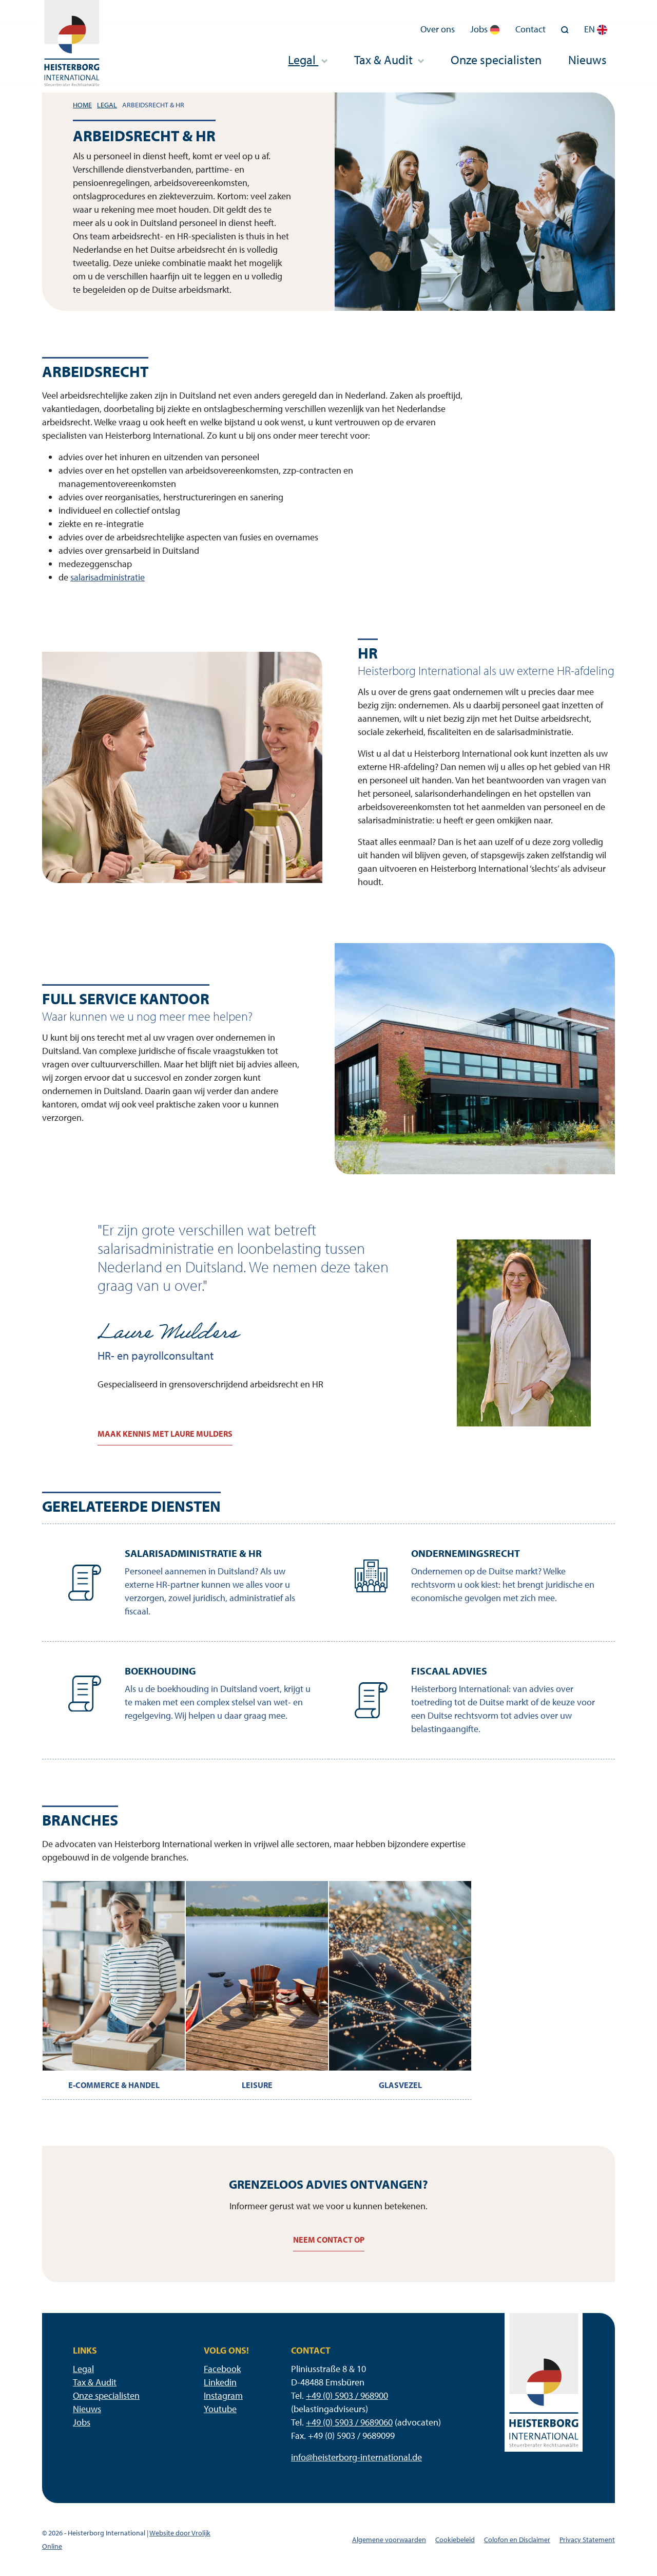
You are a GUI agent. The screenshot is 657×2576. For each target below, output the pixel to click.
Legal (307, 59)
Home (82, 104)
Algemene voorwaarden (389, 2539)
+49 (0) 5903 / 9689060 (349, 2422)
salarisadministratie (107, 577)
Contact (530, 29)
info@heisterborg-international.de (356, 2457)
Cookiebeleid (455, 2539)
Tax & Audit (389, 59)
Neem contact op (328, 2239)
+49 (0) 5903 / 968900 (347, 2395)
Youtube (220, 2409)
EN (595, 29)
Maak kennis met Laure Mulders (165, 1433)
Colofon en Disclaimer (517, 2539)
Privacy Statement (587, 2539)
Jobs (485, 29)
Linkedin (220, 2382)
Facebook (222, 2369)
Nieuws (587, 59)
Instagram (223, 2395)
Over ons (437, 29)
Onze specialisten (496, 59)
